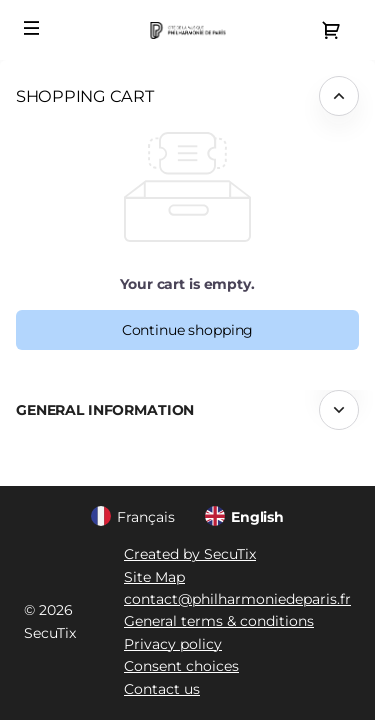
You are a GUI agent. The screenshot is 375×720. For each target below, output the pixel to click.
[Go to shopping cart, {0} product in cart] (331, 30)
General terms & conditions (219, 621)
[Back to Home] (187, 30)
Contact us (162, 689)
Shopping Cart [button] (85, 96)
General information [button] (105, 410)
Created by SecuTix (190, 554)
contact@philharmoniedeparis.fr (237, 599)
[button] (32, 28)
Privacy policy (173, 644)
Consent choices (181, 666)
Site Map (154, 577)
